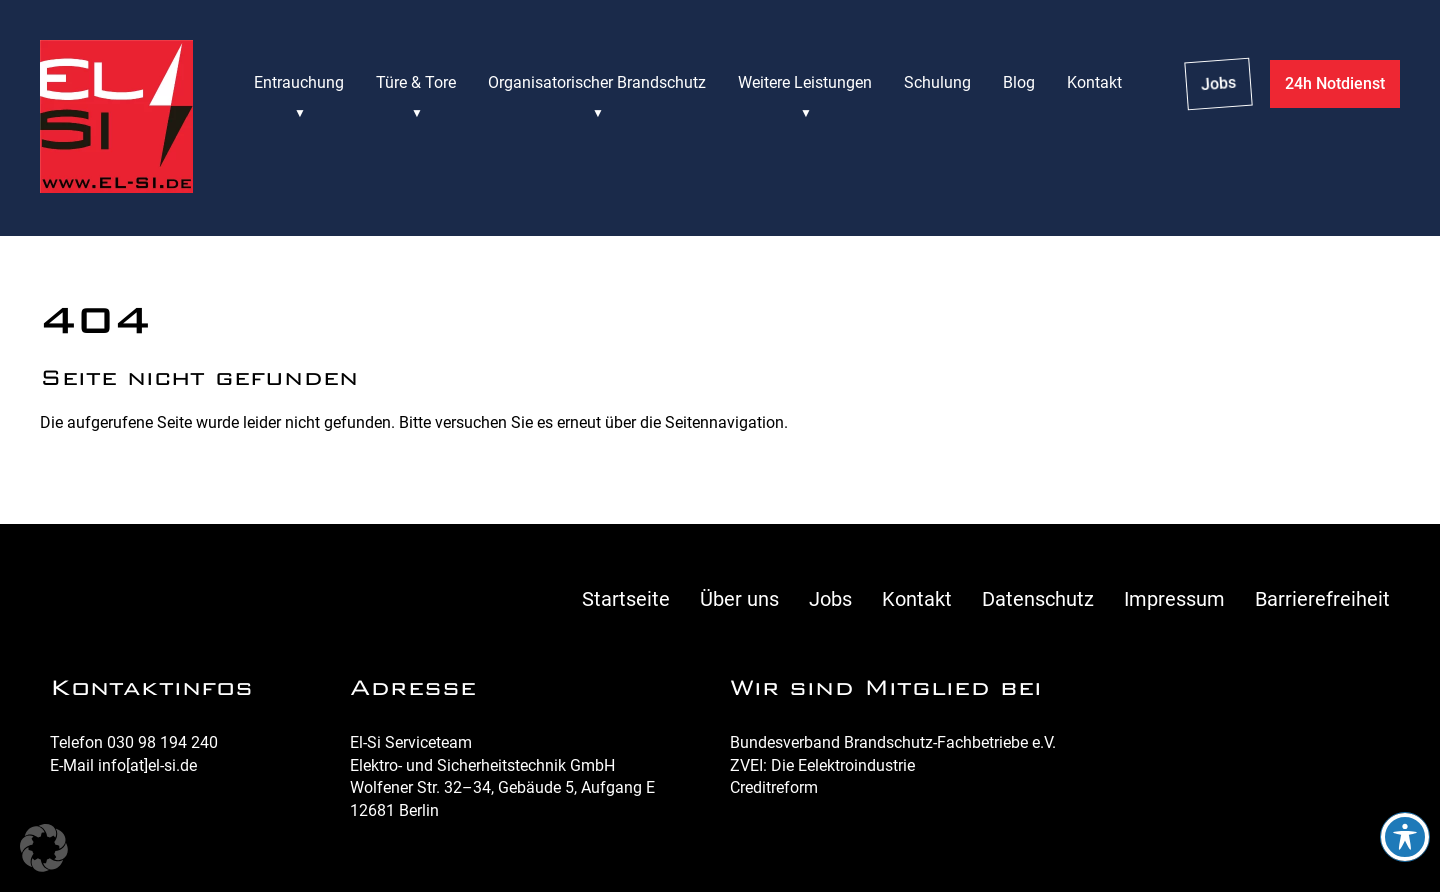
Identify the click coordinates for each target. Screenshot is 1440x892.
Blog (1019, 82)
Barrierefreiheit (1322, 599)
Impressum (1174, 599)
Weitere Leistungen (805, 82)
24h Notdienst (1335, 83)
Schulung (937, 82)
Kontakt (1094, 82)
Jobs (1218, 83)
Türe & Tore (416, 82)
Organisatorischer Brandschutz (597, 82)
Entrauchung (299, 82)
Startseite (626, 599)
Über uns (739, 599)
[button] (44, 848)
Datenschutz (1038, 599)
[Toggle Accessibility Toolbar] (1405, 837)
